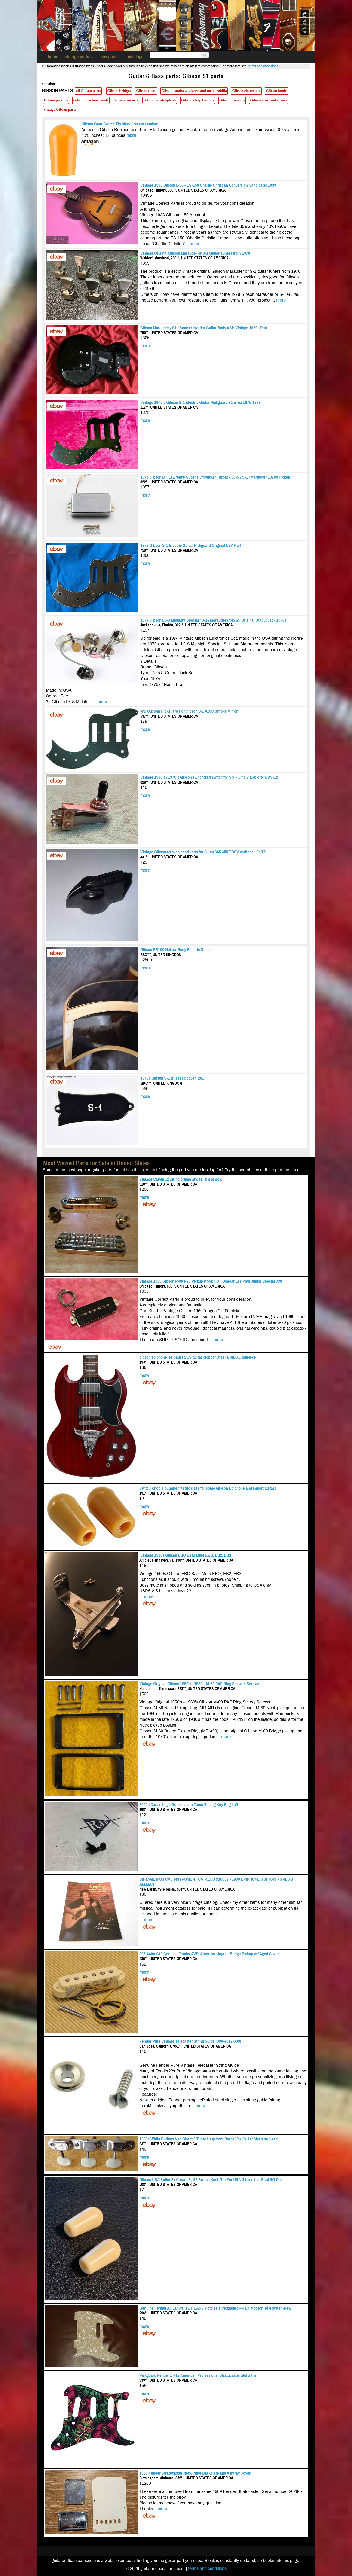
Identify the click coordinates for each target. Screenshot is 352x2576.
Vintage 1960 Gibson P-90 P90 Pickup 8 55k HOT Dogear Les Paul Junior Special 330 (210, 1281)
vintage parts (78, 57)
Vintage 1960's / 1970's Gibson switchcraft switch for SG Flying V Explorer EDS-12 (209, 777)
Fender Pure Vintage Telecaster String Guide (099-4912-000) (190, 2041)
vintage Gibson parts (60, 109)
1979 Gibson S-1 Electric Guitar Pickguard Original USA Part (190, 545)
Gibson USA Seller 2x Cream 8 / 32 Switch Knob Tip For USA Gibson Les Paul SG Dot (210, 2179)
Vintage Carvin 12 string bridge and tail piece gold (180, 1179)
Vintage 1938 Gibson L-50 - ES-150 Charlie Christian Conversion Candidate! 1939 (208, 185)
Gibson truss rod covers (268, 100)
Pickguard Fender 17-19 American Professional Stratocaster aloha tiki (197, 2375)
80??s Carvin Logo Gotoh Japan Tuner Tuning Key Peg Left (188, 1804)
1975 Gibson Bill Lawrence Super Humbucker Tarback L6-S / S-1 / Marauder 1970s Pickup (215, 477)
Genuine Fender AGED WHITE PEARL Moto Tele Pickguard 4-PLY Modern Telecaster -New (215, 2308)
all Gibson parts (88, 91)
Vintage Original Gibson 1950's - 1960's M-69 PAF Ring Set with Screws (199, 1683)
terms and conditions (263, 66)
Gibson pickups (56, 100)
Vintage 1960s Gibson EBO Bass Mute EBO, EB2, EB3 (185, 1555)
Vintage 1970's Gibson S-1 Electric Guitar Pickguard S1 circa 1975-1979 (200, 402)
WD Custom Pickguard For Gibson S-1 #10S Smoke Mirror (189, 711)
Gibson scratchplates (160, 100)
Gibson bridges (119, 91)
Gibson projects (126, 100)
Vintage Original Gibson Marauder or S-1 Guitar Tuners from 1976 (195, 253)
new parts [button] (110, 57)
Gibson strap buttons (197, 100)
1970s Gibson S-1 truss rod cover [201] (172, 1078)
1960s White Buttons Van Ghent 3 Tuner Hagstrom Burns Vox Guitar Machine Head (208, 2138)
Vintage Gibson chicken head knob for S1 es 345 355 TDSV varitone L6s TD (203, 851)
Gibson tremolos (232, 100)
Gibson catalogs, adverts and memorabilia (194, 91)
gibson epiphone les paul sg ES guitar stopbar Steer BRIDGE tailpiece (197, 1357)
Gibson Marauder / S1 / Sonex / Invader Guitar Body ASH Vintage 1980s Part (203, 327)
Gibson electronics (246, 91)
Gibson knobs (276, 91)
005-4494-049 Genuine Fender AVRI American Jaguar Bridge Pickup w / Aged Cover (209, 1953)
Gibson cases (146, 91)
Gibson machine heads (90, 100)
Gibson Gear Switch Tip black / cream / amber (119, 124)
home (53, 57)
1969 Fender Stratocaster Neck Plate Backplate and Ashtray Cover (195, 2473)
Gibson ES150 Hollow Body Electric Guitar (176, 949)
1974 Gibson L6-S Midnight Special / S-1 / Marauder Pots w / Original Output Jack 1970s (213, 620)
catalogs (135, 57)
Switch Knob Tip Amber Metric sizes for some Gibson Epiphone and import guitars (207, 1488)
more (131, 135)
